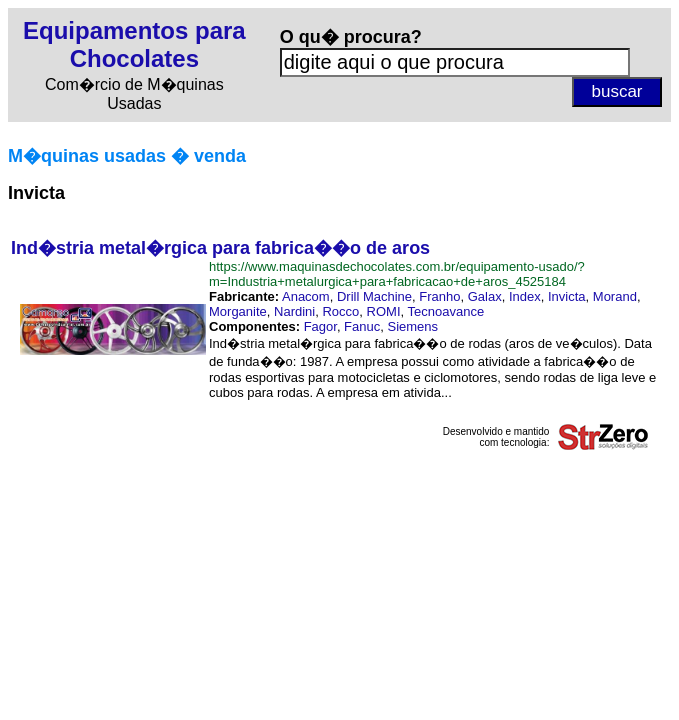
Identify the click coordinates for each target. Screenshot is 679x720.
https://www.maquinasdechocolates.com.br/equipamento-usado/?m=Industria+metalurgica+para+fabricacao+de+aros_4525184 (397, 274)
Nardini (294, 311)
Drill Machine (374, 296)
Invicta (567, 296)
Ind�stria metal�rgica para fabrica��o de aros (220, 248)
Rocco (340, 311)
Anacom (306, 296)
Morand (615, 296)
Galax (485, 296)
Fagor (320, 326)
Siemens (412, 326)
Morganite (238, 311)
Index (525, 296)
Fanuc (362, 326)
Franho (439, 296)
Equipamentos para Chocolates (134, 44)
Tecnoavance (446, 311)
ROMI (384, 311)
